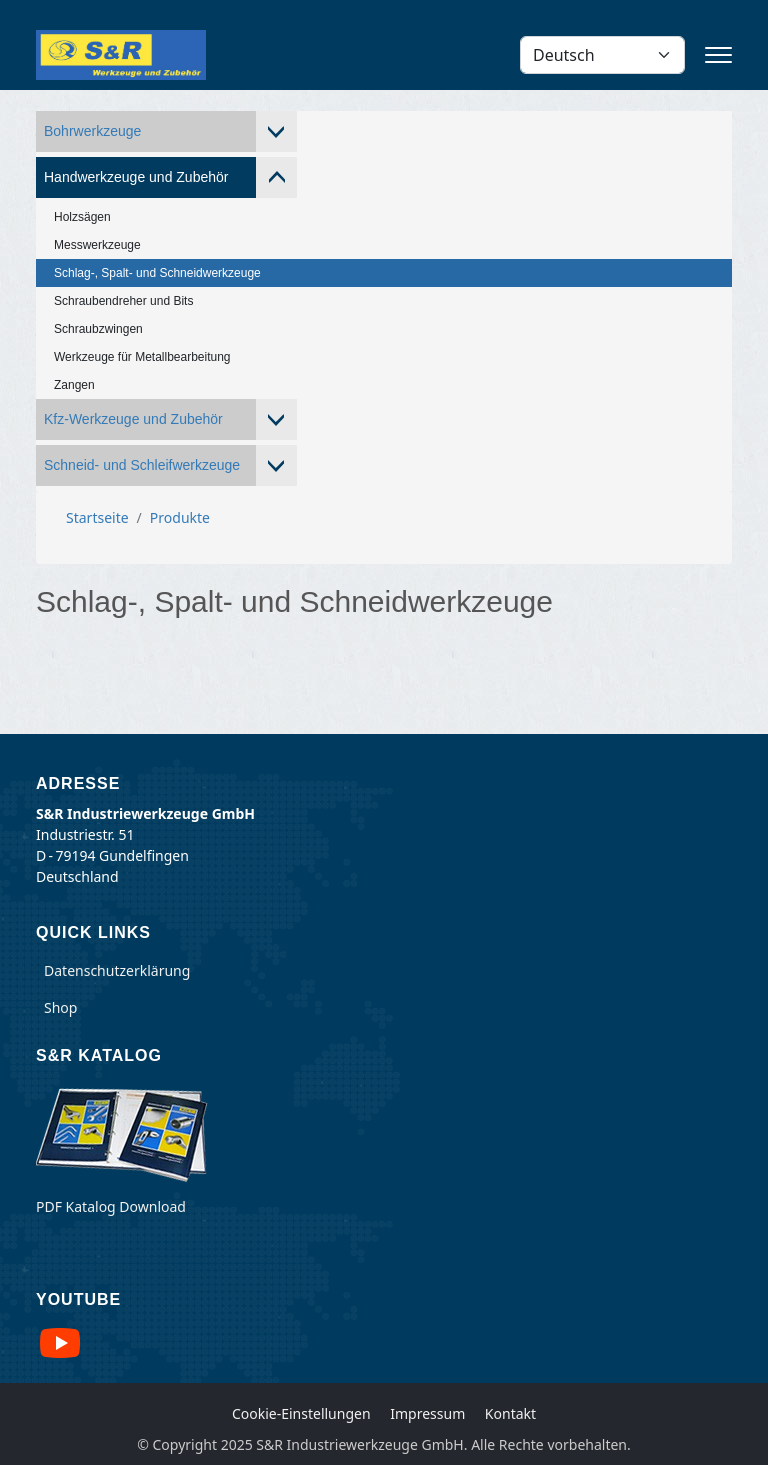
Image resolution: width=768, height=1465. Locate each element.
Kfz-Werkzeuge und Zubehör (133, 419)
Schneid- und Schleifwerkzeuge (142, 465)
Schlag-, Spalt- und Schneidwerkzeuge (157, 273)
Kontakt (510, 1413)
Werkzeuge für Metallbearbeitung (142, 357)
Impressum (427, 1413)
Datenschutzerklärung (117, 970)
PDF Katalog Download (111, 1206)
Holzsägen (82, 217)
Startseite (97, 517)
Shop (60, 1007)
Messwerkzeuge (97, 245)
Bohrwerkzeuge (92, 131)
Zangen (74, 385)
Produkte (180, 517)
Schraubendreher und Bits (123, 301)
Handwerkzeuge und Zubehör (136, 177)
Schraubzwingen (98, 329)
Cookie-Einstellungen (301, 1413)
